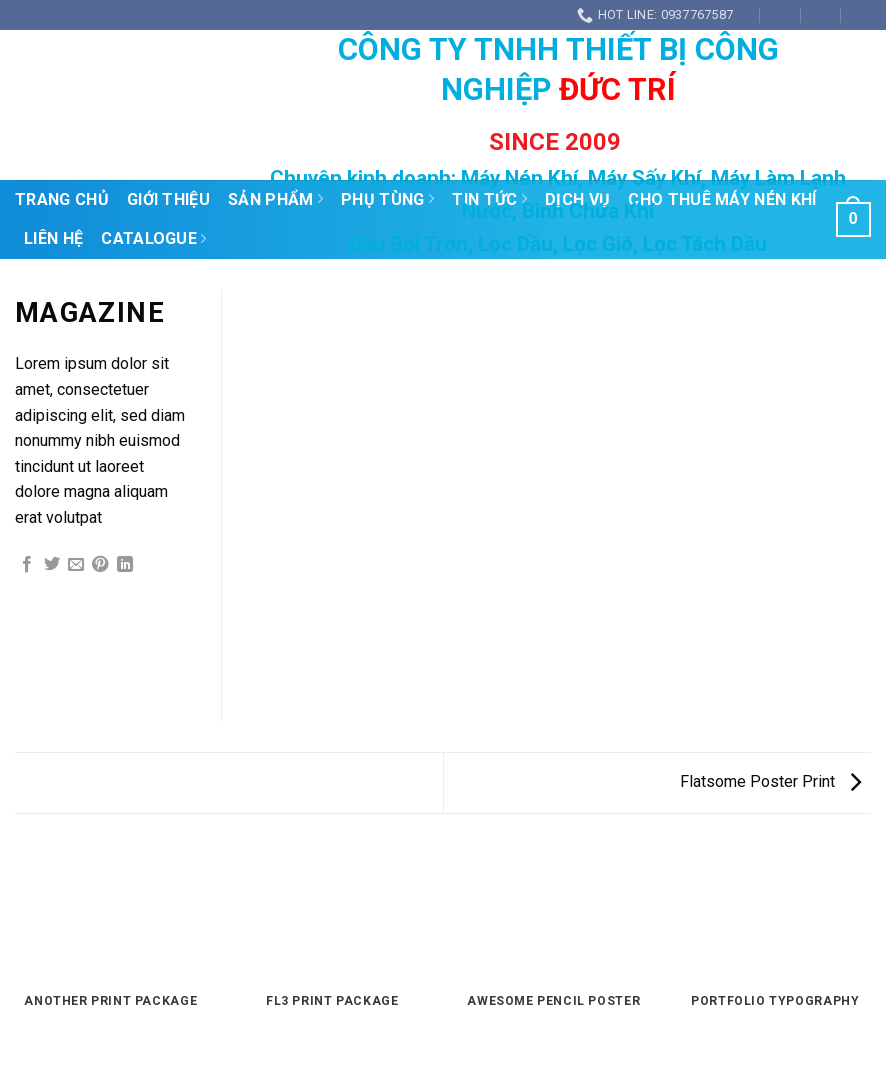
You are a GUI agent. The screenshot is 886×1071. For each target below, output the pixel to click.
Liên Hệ (53, 238)
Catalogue (153, 239)
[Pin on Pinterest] (100, 565)
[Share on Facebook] (27, 565)
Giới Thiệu (168, 199)
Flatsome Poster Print (770, 781)
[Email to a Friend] (76, 565)
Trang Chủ (62, 199)
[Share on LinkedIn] (125, 565)
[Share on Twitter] (52, 565)
